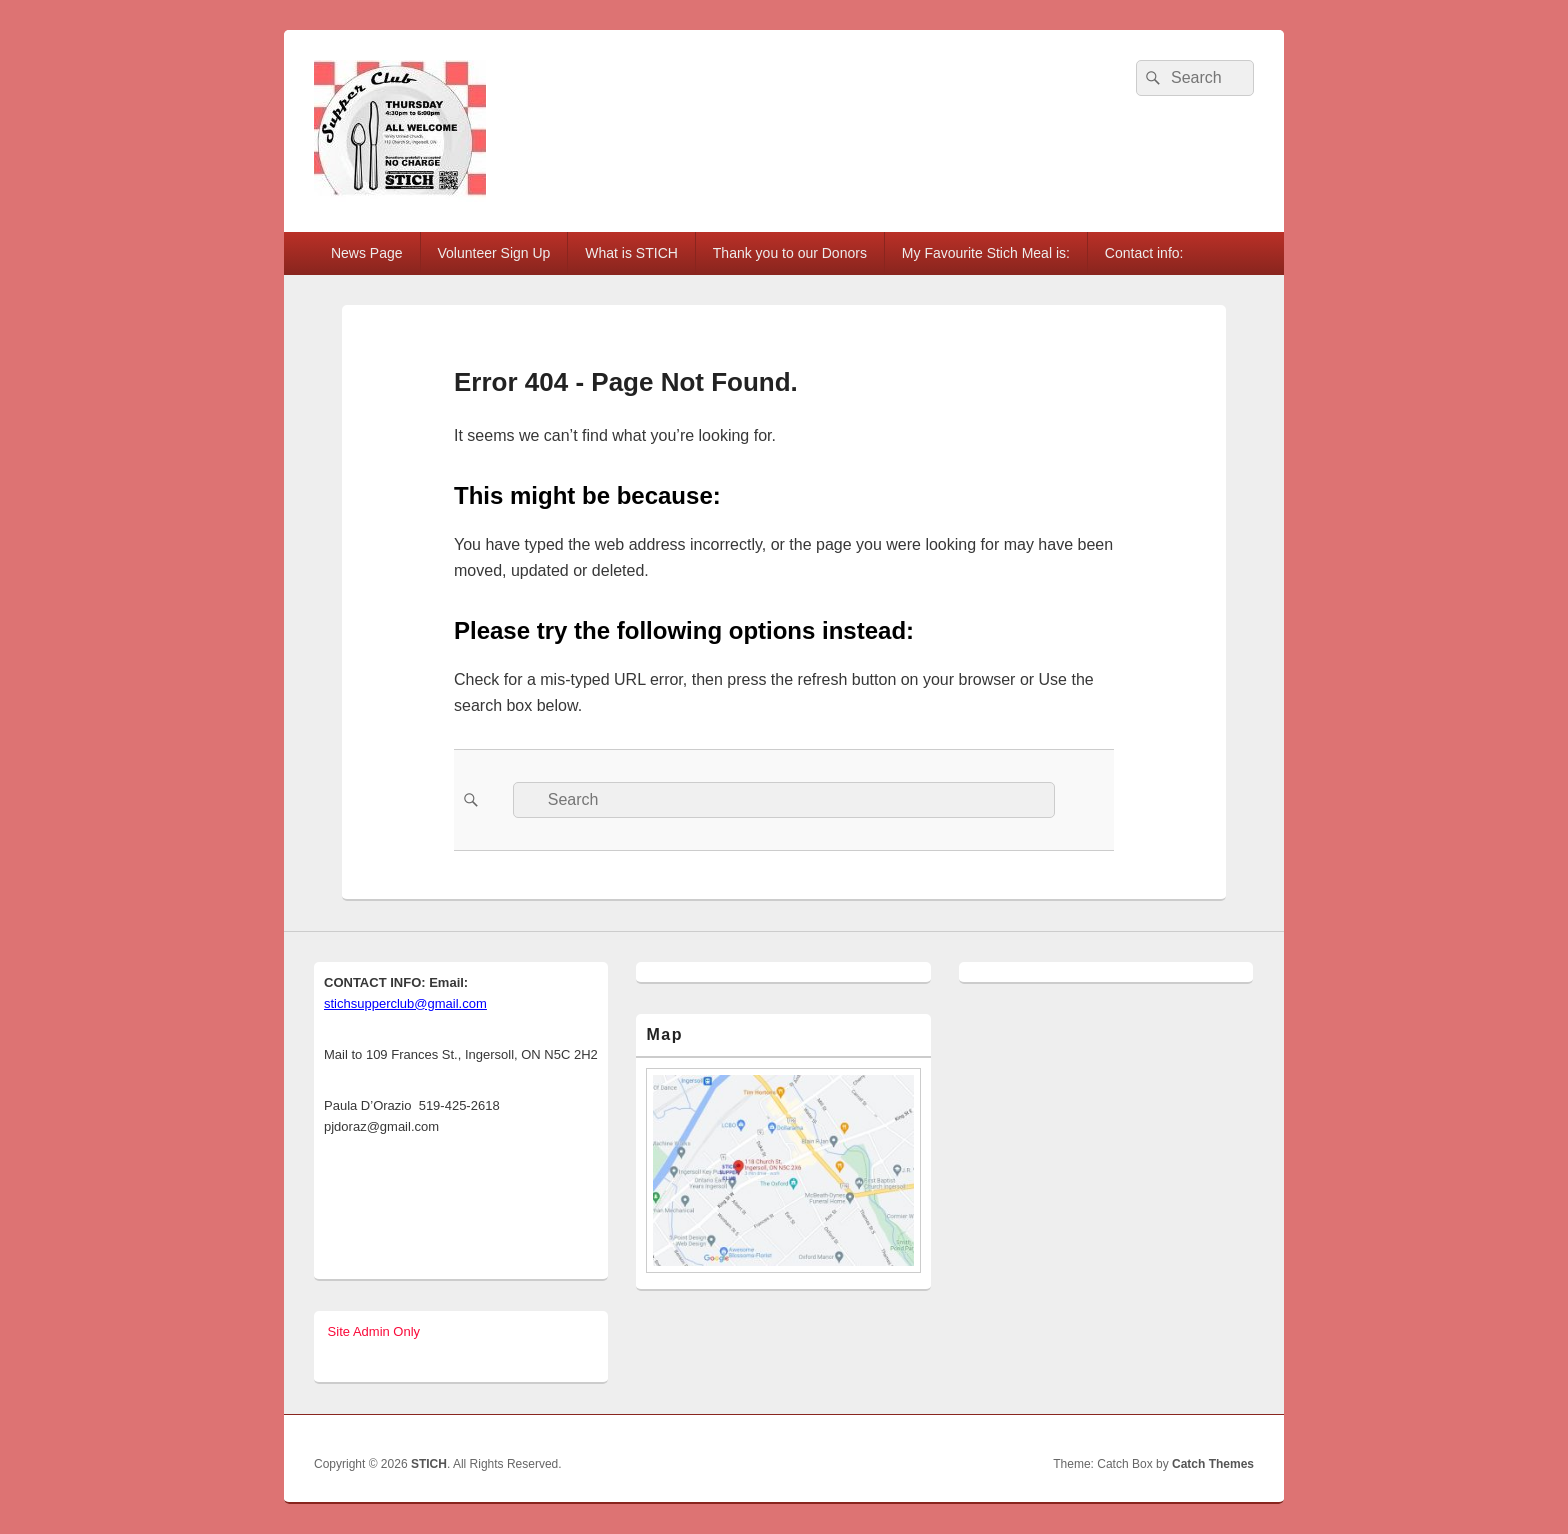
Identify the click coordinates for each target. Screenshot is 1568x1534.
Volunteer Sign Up (494, 253)
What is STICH (631, 253)
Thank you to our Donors (790, 253)
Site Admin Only (372, 1331)
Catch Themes (1213, 1464)
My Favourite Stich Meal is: (986, 253)
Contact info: (1144, 253)
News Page (367, 253)
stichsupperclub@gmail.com (405, 1003)
